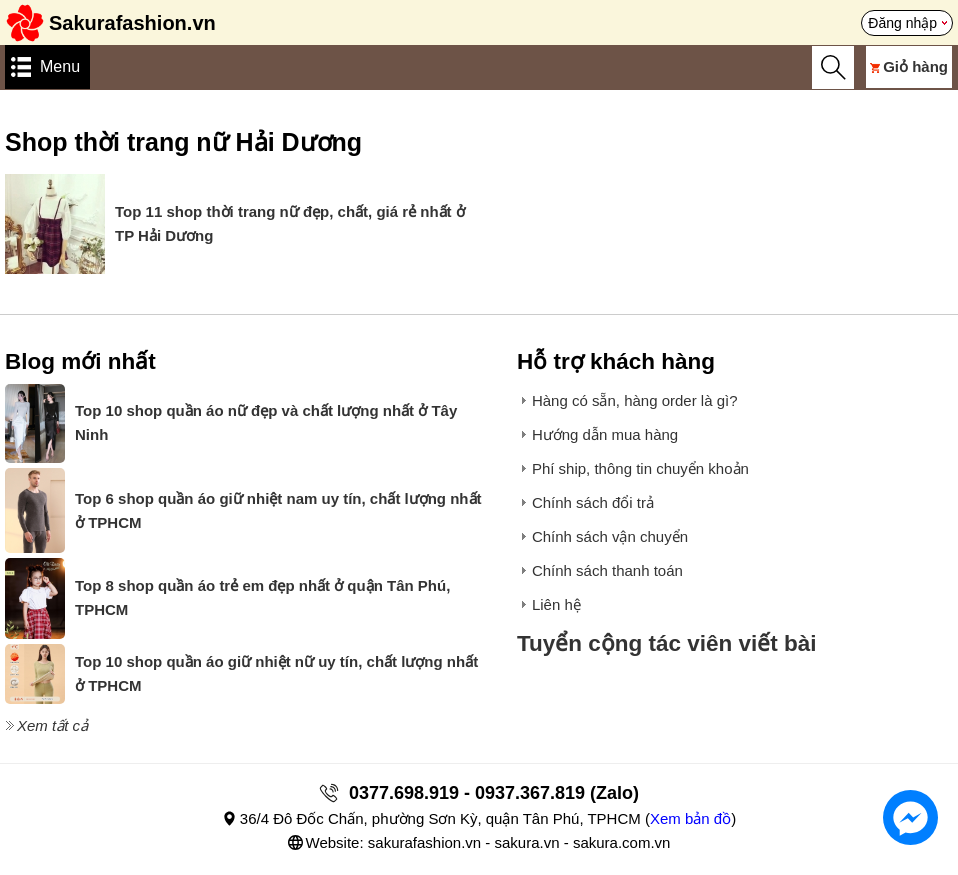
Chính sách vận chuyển (610, 536)
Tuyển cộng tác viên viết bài (667, 643)
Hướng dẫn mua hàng (605, 434)
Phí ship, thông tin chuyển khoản (640, 468)
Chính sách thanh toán (607, 570)
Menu (60, 66)
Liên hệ (556, 604)
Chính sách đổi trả (593, 502)
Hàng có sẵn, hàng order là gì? (635, 400)
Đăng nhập (902, 23)
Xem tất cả (52, 725)
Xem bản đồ (690, 818)
